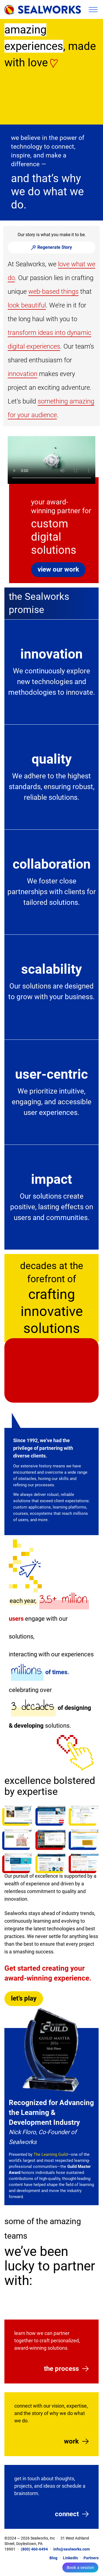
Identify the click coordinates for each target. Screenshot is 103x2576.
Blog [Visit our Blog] (53, 2558)
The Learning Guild (51, 2154)
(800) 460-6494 (34, 2549)
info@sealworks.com (71, 2549)
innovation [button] (22, 374)
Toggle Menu (93, 9)
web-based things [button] (53, 291)
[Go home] (42, 9)
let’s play (24, 1998)
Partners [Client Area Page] (91, 2558)
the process (61, 2368)
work (71, 2441)
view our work (58, 569)
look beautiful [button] (27, 305)
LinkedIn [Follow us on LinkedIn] (70, 2558)
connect (67, 2514)
